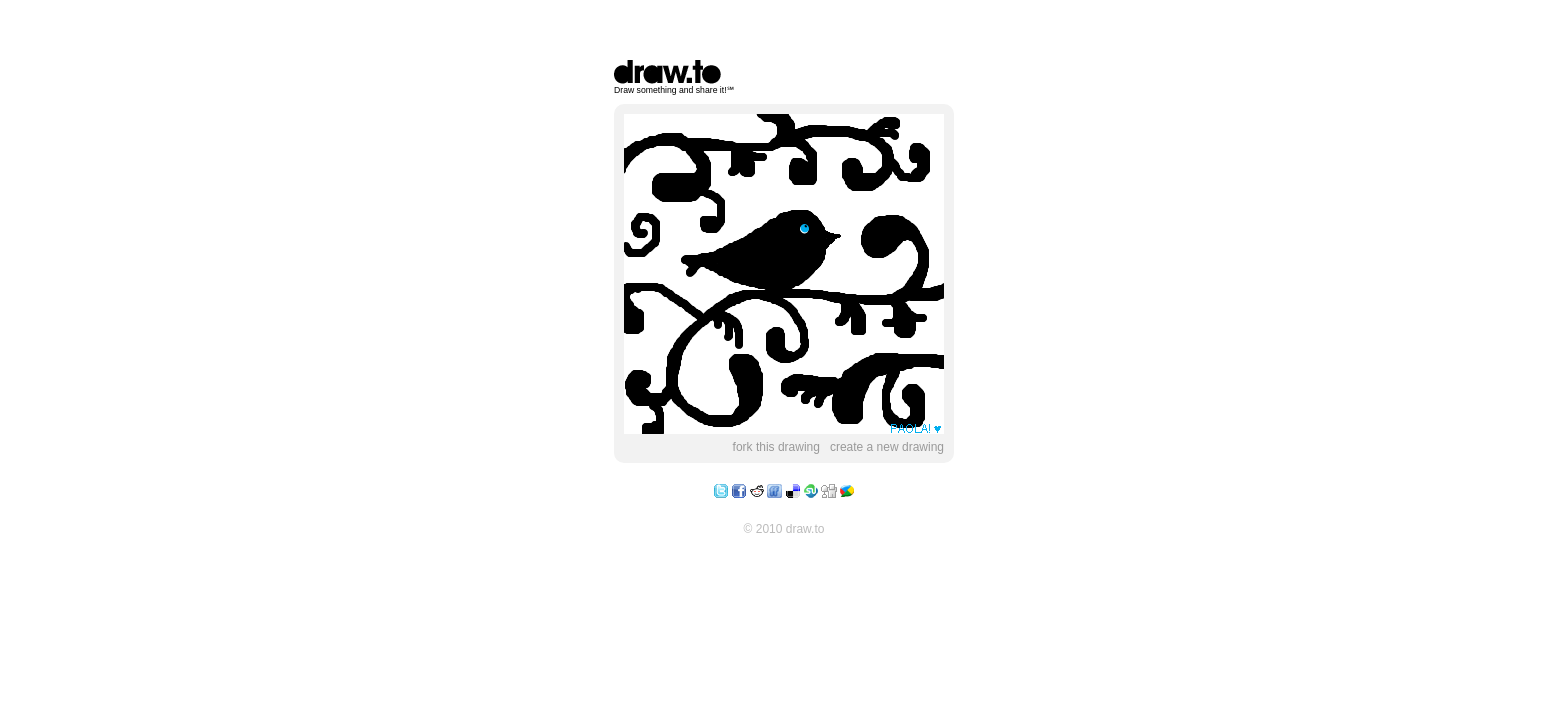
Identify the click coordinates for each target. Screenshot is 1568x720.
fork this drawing (776, 447)
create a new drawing (887, 447)
